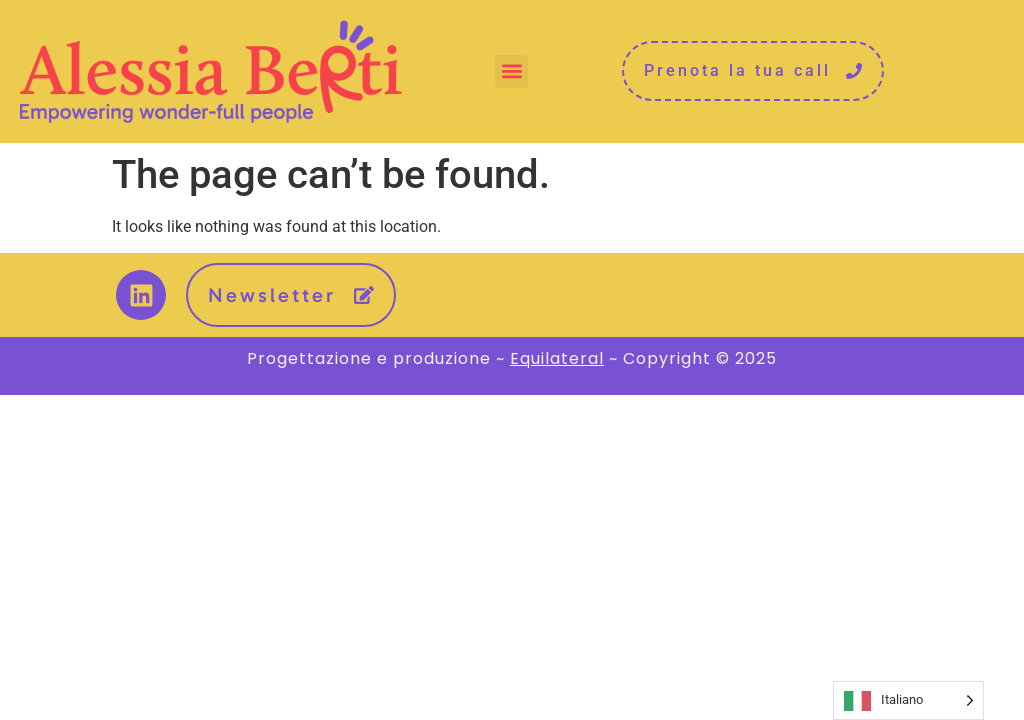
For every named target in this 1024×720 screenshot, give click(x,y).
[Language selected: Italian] (908, 700)
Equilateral (557, 358)
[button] (511, 71)
